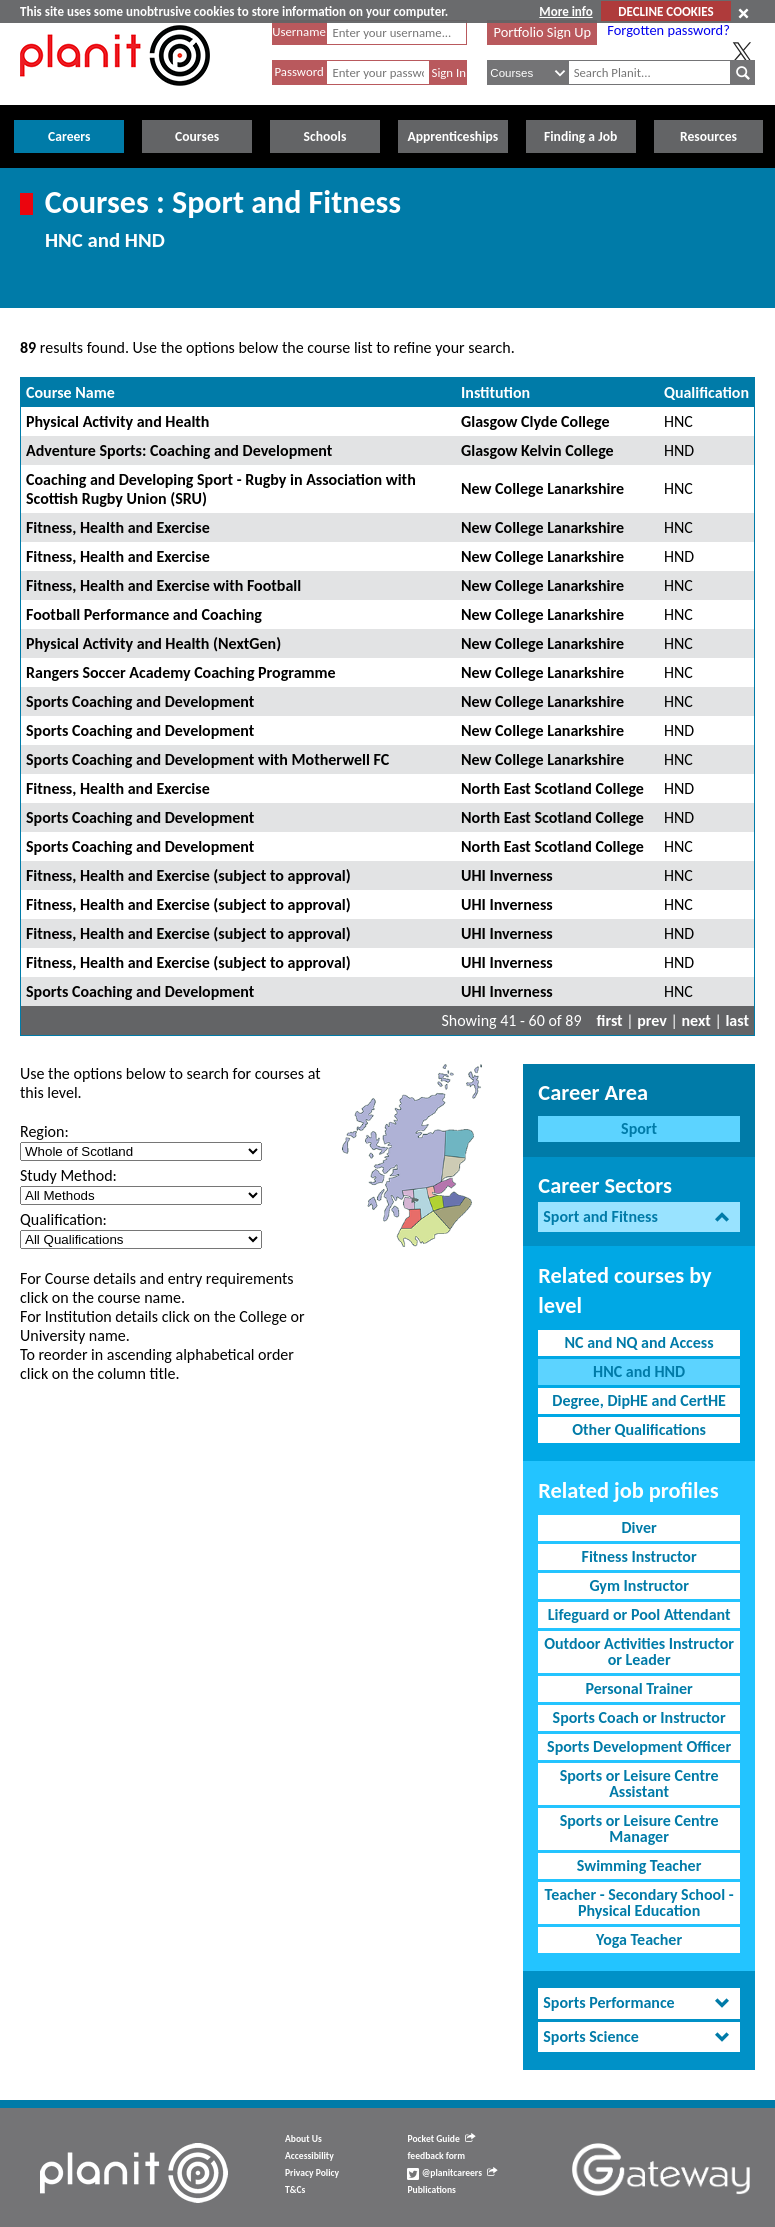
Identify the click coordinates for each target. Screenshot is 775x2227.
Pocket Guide (440, 2139)
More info (565, 11)
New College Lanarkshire (542, 488)
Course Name (70, 392)
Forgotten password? (668, 30)
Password (298, 71)
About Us (303, 2139)
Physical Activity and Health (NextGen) (153, 643)
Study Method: (68, 1175)
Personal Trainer (638, 1688)
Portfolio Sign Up (543, 32)
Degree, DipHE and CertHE (639, 1400)
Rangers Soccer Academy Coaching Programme (181, 672)
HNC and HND (639, 1371)
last (737, 1020)
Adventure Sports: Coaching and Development (179, 450)
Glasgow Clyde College (535, 421)
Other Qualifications (639, 1429)
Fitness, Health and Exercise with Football (163, 585)
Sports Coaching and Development (140, 701)
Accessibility (309, 2156)
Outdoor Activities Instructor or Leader (639, 1651)
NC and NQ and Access (639, 1342)
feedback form (436, 2156)
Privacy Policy (312, 2173)
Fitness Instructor (639, 1556)
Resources (708, 136)
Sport (639, 1128)
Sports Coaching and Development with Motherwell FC (207, 759)
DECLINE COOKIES (665, 11)
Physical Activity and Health (117, 421)
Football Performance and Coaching (144, 614)
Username (299, 31)
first (610, 1020)
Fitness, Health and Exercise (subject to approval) (188, 875)
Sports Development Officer (639, 1746)
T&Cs (295, 2190)
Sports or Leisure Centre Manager (639, 1828)
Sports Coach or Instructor (639, 1717)
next (696, 1020)
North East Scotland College (552, 788)
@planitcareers (452, 2173)
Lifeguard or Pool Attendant (639, 1614)
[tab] (639, 1217)
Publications (431, 2190)
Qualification (706, 392)
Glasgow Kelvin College (537, 450)
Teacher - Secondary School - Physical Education (639, 1902)
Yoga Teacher (639, 1939)
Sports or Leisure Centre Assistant (639, 1783)
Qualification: (63, 1219)
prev (652, 1020)
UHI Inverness (507, 875)
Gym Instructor (638, 1585)
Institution (495, 392)
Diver (639, 1527)
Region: (44, 1131)
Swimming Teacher (639, 1865)
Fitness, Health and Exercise (118, 527)
